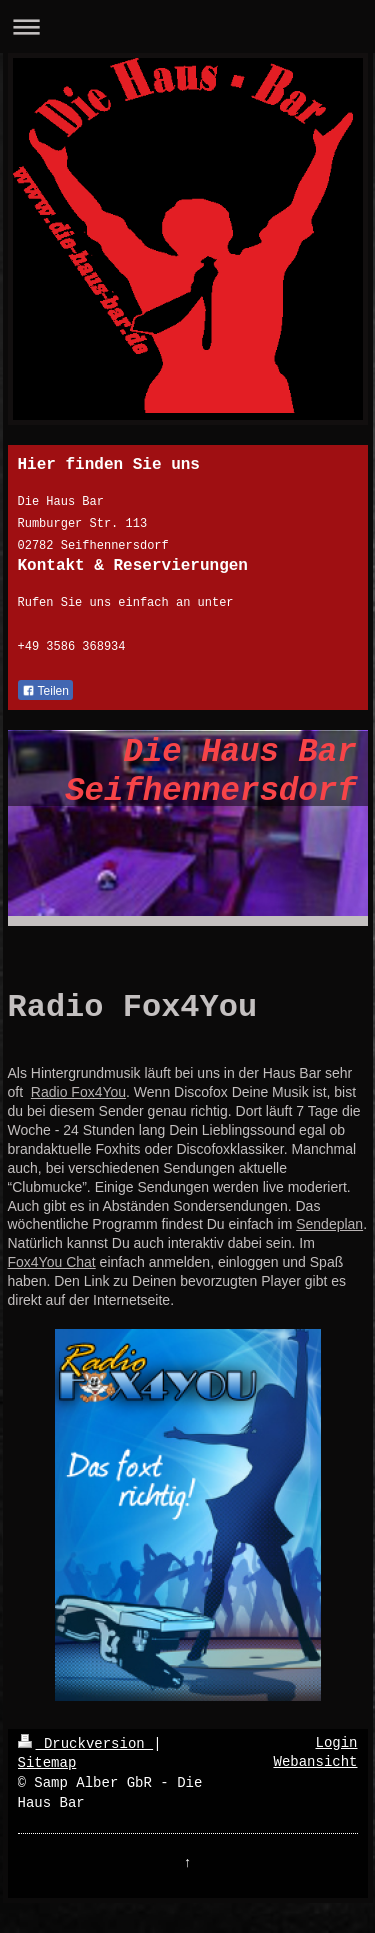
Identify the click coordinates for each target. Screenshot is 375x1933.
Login (336, 1743)
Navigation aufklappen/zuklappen (187, 26)
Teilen (45, 691)
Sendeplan (329, 1224)
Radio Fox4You (78, 1092)
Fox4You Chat (52, 1262)
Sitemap (47, 1763)
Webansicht (315, 1762)
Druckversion (86, 1744)
